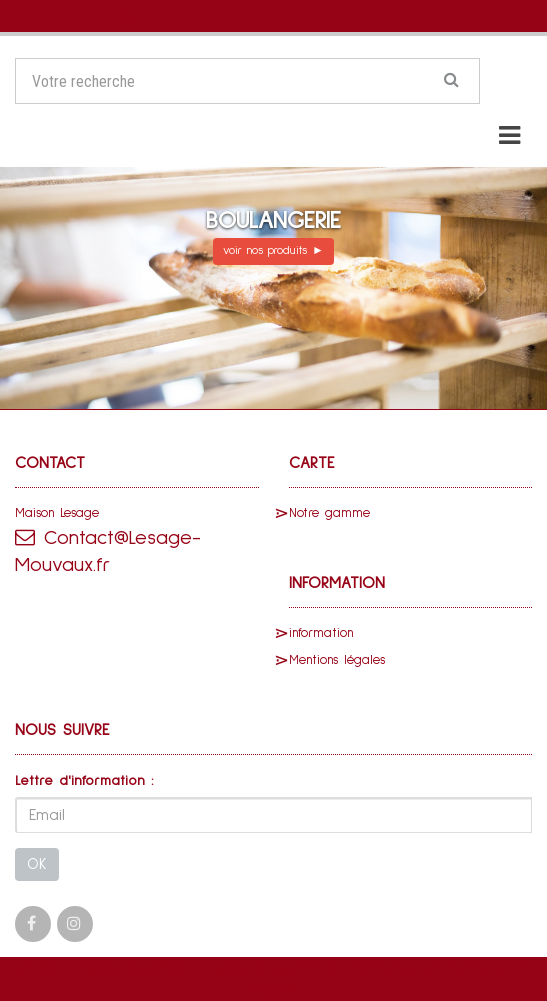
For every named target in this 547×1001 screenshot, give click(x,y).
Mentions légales (337, 660)
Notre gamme (329, 513)
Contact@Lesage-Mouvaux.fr (108, 551)
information (321, 633)
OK (37, 864)
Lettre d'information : (84, 781)
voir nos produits (273, 251)
